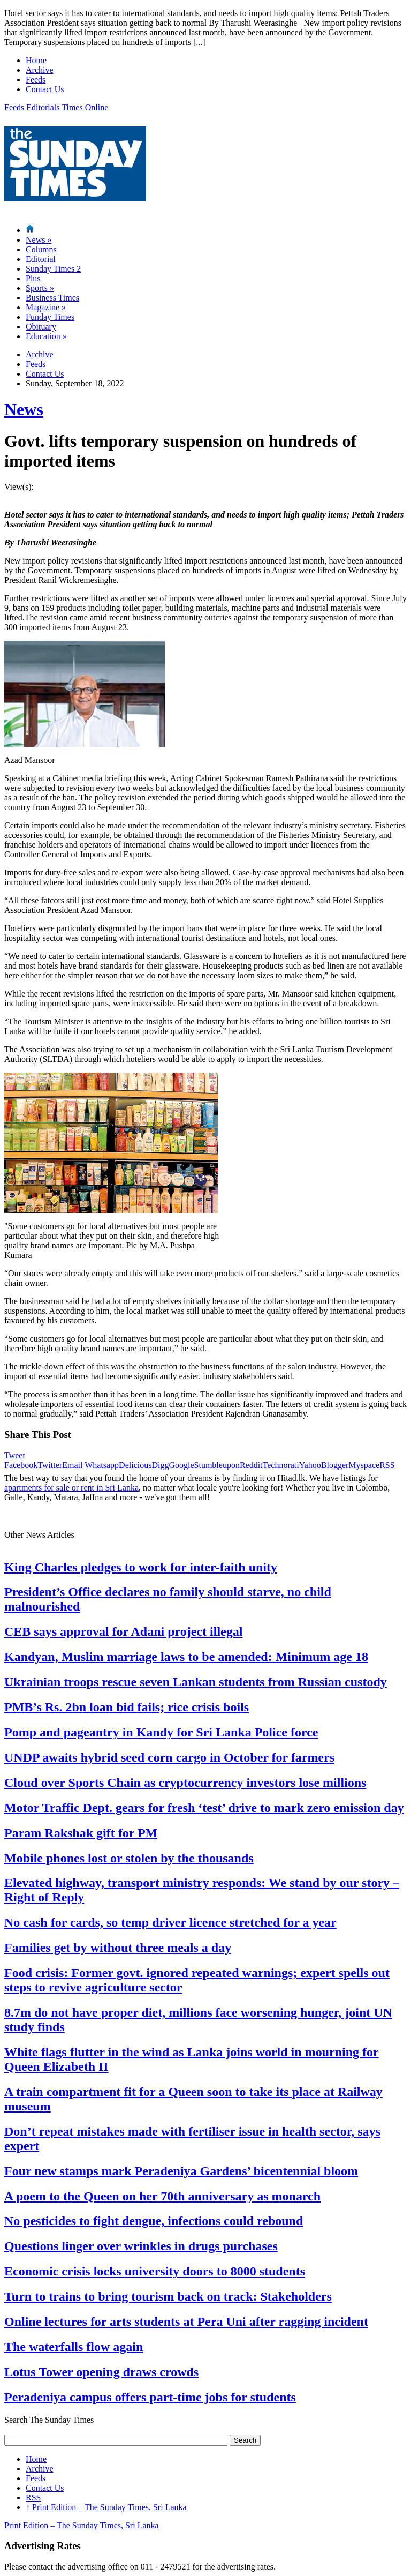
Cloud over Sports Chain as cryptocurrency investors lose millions (185, 1782)
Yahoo (310, 1465)
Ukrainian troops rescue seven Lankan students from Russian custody (195, 1682)
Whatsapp (102, 1465)
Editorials (42, 107)
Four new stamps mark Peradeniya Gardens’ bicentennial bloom (181, 2171)
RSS (386, 1465)
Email (72, 1465)
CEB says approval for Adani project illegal (123, 1631)
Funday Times (50, 316)
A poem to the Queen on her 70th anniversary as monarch (162, 2196)
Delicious (135, 1465)
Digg (160, 1465)
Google (181, 1465)
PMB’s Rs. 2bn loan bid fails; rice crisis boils (126, 1707)
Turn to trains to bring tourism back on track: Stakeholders (168, 2296)
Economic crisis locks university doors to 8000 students (154, 2271)
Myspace (363, 1465)
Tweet (14, 1455)
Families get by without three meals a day (117, 1948)
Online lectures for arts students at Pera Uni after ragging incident (186, 2321)
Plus (33, 278)
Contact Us (45, 89)
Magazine (46, 307)
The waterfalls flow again (73, 2347)
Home (36, 60)
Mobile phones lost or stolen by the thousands (129, 1858)
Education (46, 336)
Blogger (335, 1465)
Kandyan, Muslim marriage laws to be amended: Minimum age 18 (186, 1657)
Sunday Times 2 (53, 268)
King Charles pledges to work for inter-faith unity (140, 1567)
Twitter (49, 1465)
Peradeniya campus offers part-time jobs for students (150, 2397)
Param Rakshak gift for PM (80, 1833)
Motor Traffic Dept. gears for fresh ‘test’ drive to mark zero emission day (204, 1808)
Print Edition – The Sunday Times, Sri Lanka (106, 2507)
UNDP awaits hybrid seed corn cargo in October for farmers (169, 1757)
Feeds (35, 79)
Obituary (41, 326)
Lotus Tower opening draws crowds (101, 2372)
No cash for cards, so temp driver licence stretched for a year (170, 1922)
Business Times (52, 297)
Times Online (85, 107)
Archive (40, 69)
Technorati (281, 1465)
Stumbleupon (217, 1465)
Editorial (41, 259)
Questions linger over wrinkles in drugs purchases (141, 2246)
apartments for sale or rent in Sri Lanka (71, 1487)
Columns (41, 249)
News (38, 239)
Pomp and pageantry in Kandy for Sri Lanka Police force (161, 1732)
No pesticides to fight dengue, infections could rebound (153, 2221)
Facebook (20, 1465)
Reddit (251, 1465)
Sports (40, 288)
